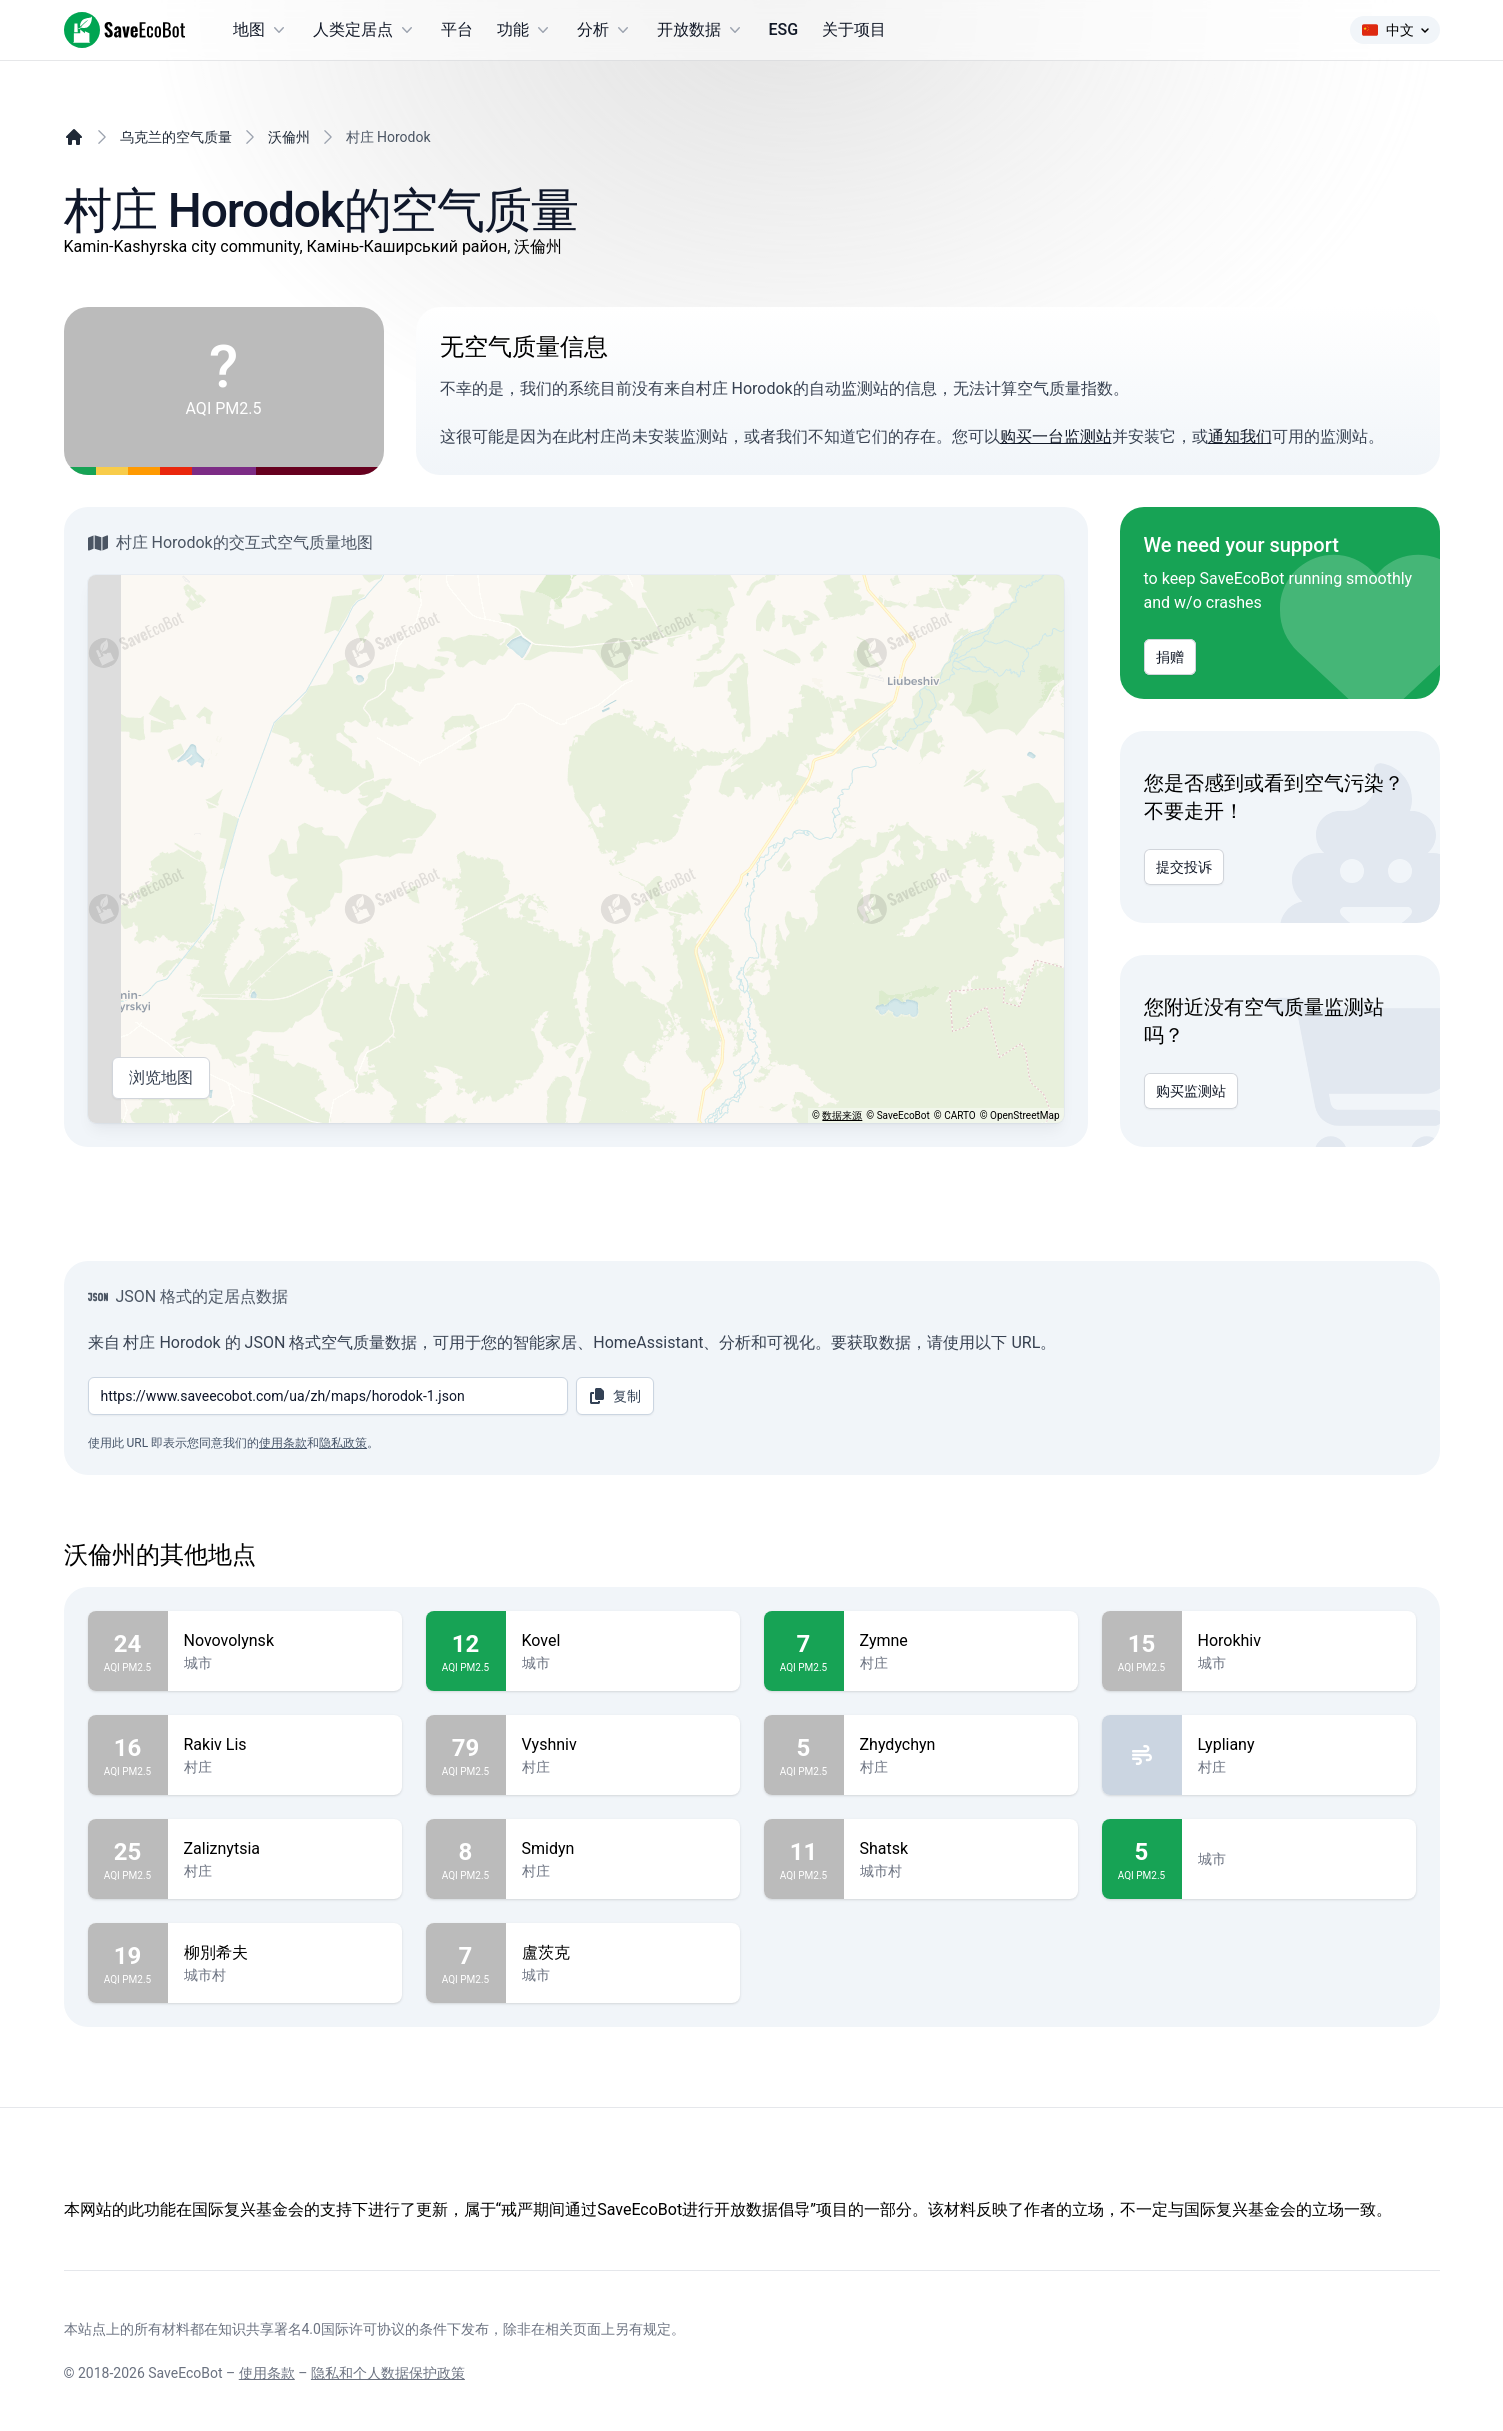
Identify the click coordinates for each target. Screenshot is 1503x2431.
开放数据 (701, 30)
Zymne (961, 1641)
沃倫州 (289, 137)
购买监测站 (1191, 1091)
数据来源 (842, 1115)
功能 (525, 30)
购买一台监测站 (1056, 436)
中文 (1395, 30)
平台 (457, 29)
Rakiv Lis (285, 1745)
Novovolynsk (285, 1641)
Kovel (623, 1641)
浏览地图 (161, 1078)
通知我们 (1240, 436)
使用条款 (283, 1443)
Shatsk (961, 1849)
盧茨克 (623, 1953)
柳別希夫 (285, 1953)
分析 (605, 30)
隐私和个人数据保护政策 (388, 2373)
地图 (261, 30)
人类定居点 (365, 30)
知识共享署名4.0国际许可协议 (311, 2329)
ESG (784, 29)
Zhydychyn (961, 1745)
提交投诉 (1184, 867)
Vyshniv (623, 1745)
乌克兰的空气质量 (176, 137)
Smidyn (623, 1849)
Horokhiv (1299, 1641)
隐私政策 (343, 1443)
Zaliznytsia (285, 1849)
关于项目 (854, 29)
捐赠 (1170, 657)
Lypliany (1299, 1745)
